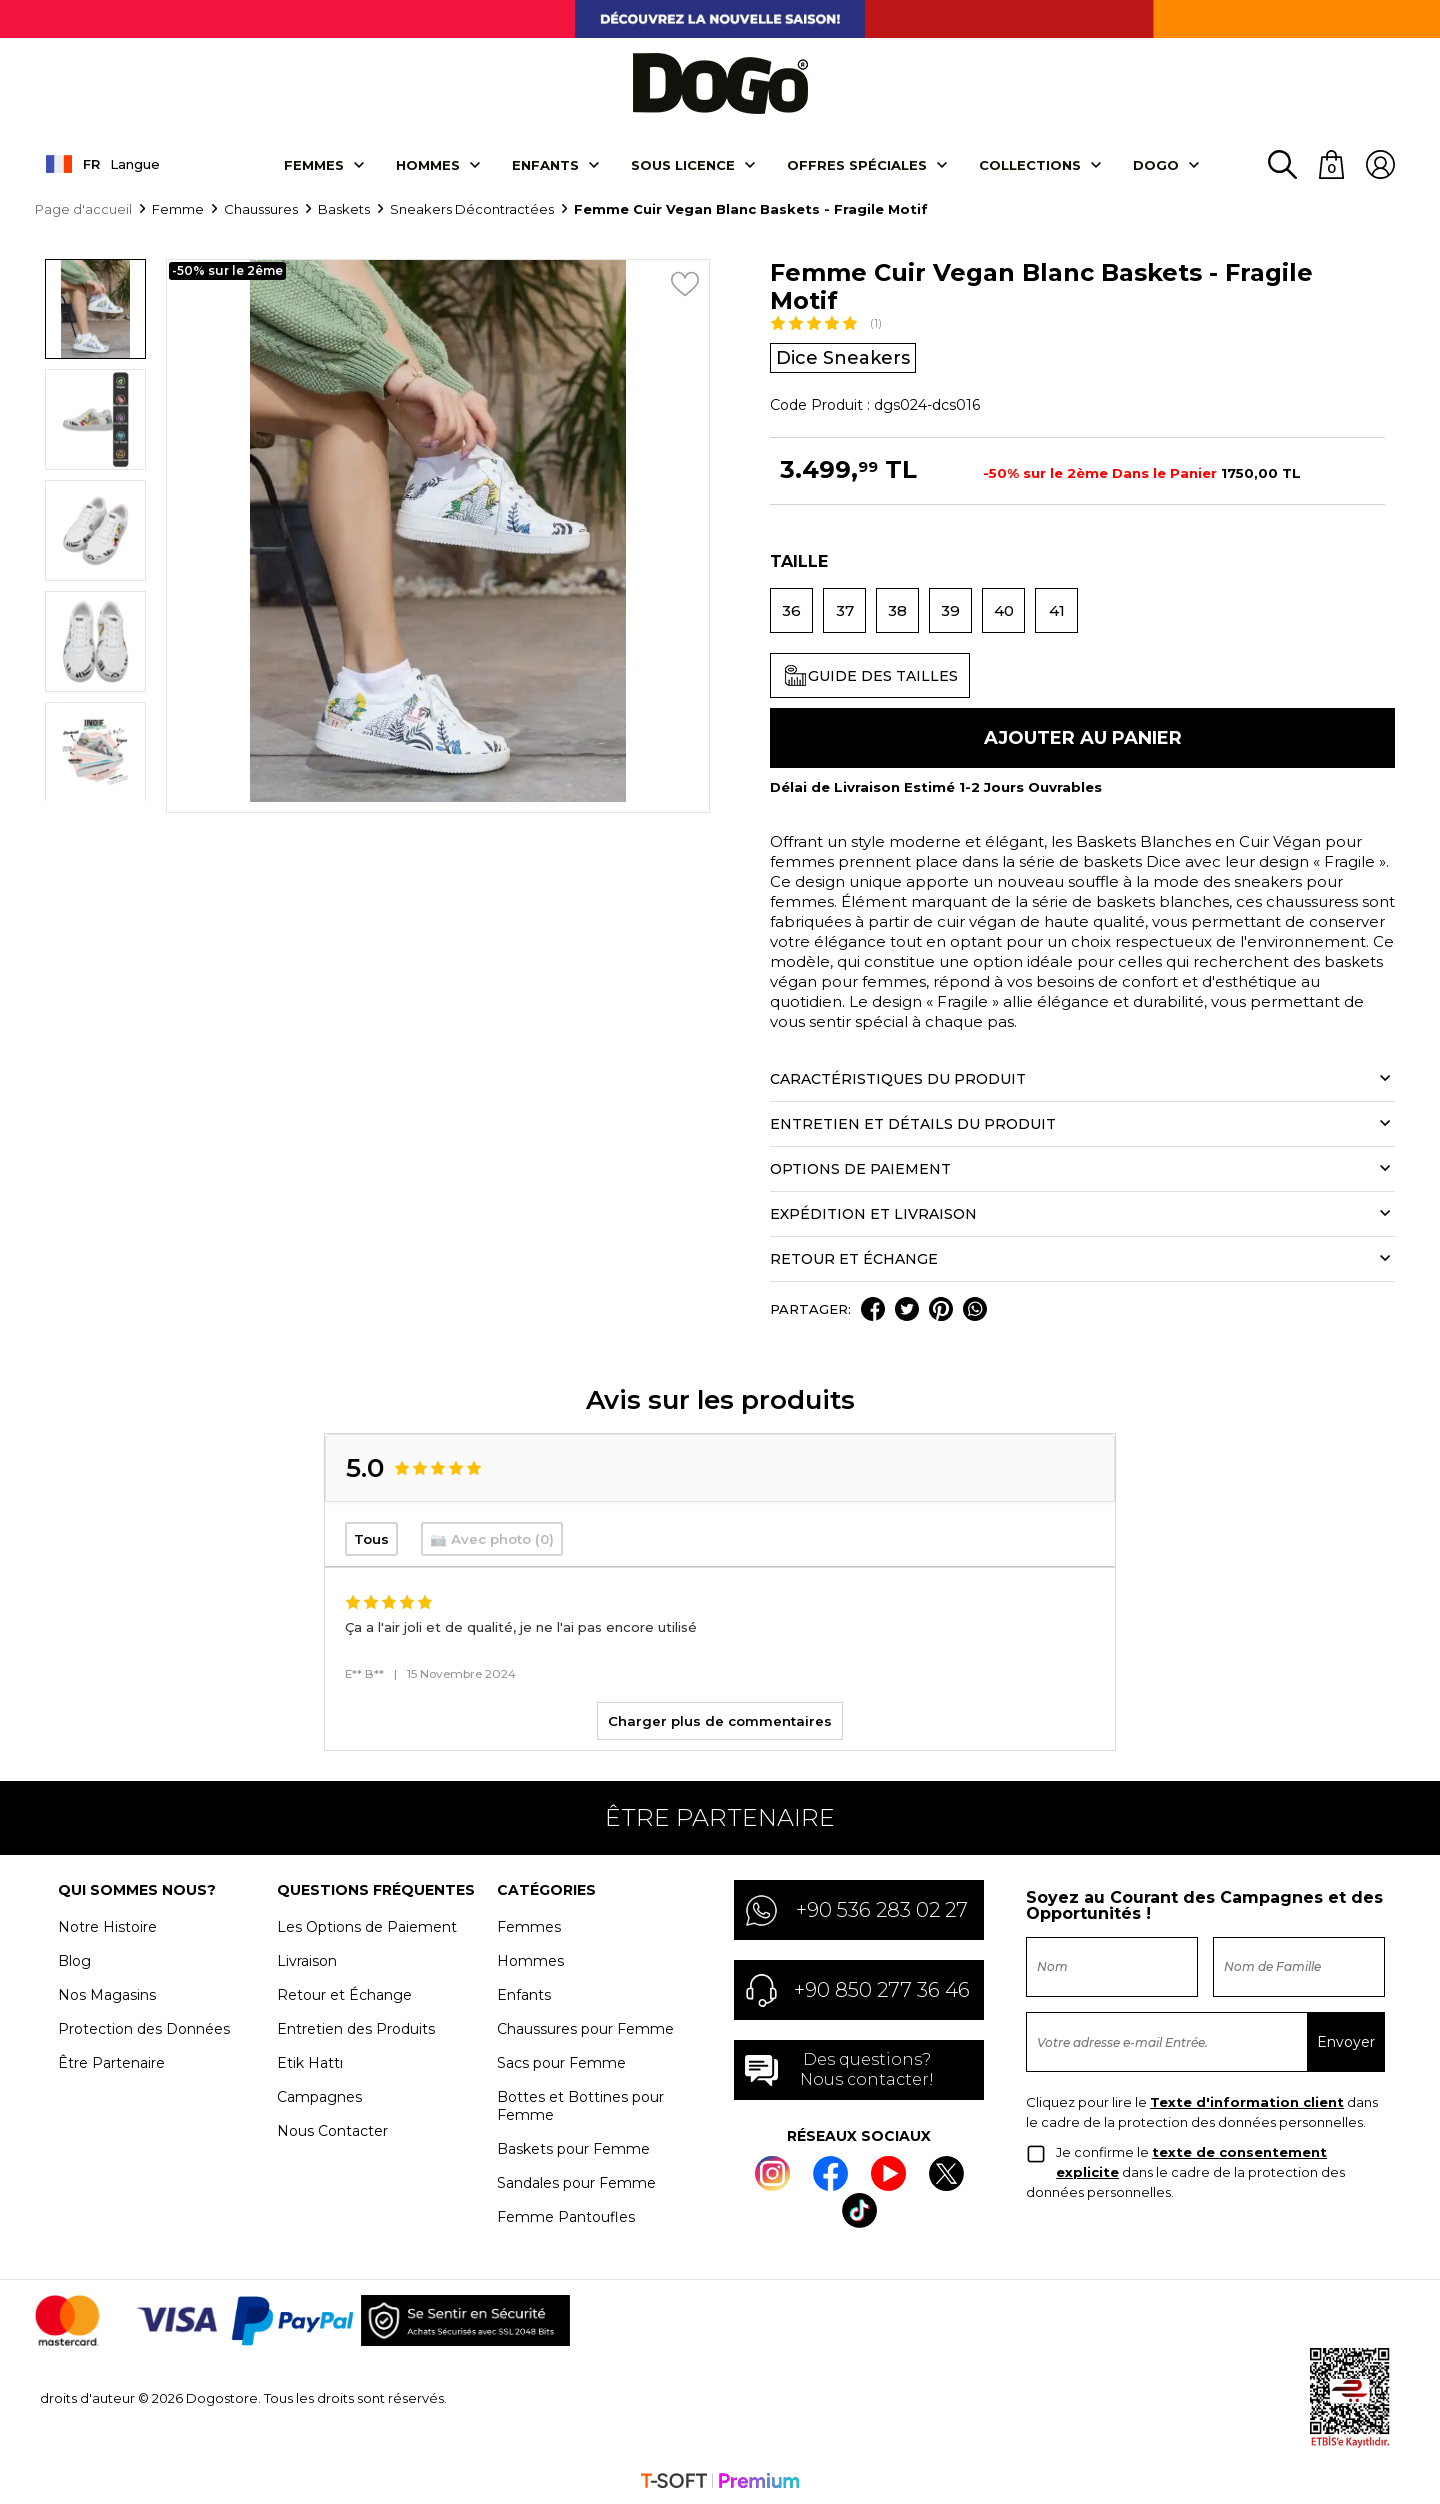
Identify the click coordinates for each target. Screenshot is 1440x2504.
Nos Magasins (107, 1993)
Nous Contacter (332, 2129)
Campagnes (319, 2095)
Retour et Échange (344, 1993)
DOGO (1156, 163)
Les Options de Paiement (367, 1925)
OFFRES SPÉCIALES (857, 163)
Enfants (545, 163)
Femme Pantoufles (566, 2215)
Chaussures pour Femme (585, 2027)
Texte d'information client (1247, 2100)
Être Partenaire (111, 2061)
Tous (371, 1537)
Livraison (307, 1959)
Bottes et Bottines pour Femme (580, 2104)
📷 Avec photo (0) (492, 1537)
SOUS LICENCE (683, 163)
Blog (74, 1959)
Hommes (428, 163)
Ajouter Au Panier (1083, 736)
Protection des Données (144, 2027)
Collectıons (1030, 163)
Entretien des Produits (356, 2027)
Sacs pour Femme (561, 2061)
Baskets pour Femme (573, 2147)
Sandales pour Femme (576, 2181)
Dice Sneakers (843, 356)
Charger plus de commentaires (720, 1719)
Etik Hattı (310, 2061)
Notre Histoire (107, 1925)
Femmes (314, 163)
